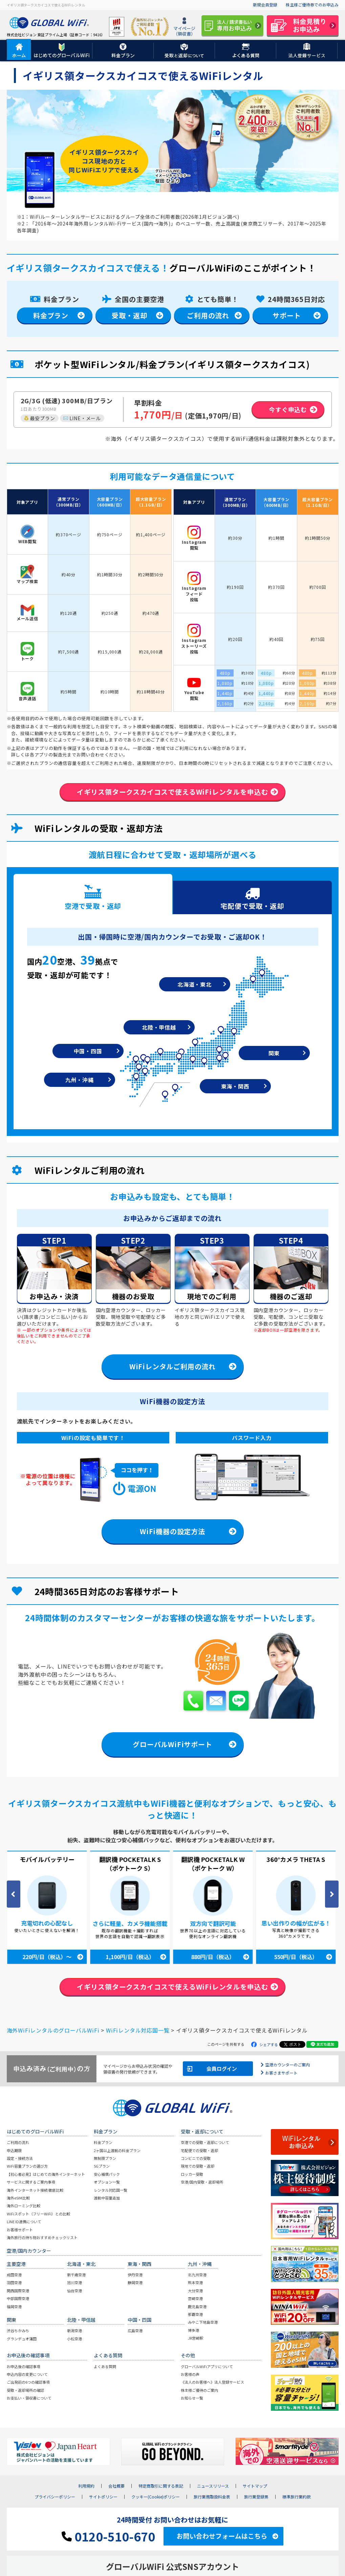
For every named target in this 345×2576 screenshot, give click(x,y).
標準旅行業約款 (296, 2498)
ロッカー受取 (192, 2174)
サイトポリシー (103, 2498)
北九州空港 (197, 2275)
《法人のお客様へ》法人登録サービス (212, 2383)
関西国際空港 (18, 2291)
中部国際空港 (18, 2299)
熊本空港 (195, 2283)
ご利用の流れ (208, 315)
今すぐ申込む (288, 409)
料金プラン (50, 315)
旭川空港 (74, 2283)
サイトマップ (255, 2487)
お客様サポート (20, 2230)
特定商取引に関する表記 (160, 2487)
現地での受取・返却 (197, 2167)
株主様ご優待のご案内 (199, 2390)
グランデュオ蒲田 (22, 2339)
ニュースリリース (213, 2487)
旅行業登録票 (256, 2498)
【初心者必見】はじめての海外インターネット (46, 2174)
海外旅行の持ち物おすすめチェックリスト (42, 2238)
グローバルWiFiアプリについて (207, 2367)
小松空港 (74, 2339)
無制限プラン (105, 2159)
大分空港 (195, 2291)
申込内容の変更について (27, 2375)
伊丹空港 (135, 2275)
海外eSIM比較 (18, 2198)
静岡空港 (135, 2283)
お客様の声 (190, 2375)
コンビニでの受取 (196, 2159)
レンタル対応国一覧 (110, 2190)
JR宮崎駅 (195, 2338)
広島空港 (135, 2331)
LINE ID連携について (24, 2222)
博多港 (193, 2331)
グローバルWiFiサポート (172, 1745)
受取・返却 (129, 315)
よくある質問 (105, 2367)
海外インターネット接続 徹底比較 (35, 2190)
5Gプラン (102, 2167)
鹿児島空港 (197, 2307)
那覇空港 (195, 2315)
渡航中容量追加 (107, 2198)
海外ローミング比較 (23, 2206)
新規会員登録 (265, 4)
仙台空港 (74, 2291)
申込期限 (14, 2151)
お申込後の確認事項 (23, 2367)
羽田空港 (14, 2283)
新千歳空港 (76, 2275)
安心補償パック (107, 2174)
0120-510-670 (108, 2537)
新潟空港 (74, 2331)
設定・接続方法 (20, 2159)
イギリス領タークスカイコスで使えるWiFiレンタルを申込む (172, 792)
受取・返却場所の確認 (25, 2390)
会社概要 (116, 2487)
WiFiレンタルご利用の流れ (172, 1367)
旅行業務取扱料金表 (212, 2498)
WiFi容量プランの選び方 (27, 2167)
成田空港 (14, 2275)
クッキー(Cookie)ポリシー (155, 2498)
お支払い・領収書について (29, 2398)
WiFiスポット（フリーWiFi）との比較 (38, 2214)
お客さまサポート (281, 2073)
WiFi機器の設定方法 (172, 1532)
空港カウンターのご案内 (287, 2065)
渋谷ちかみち (18, 2331)
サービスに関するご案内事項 (31, 2182)
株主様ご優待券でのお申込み (312, 4)
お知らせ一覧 (192, 2398)
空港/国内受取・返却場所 (202, 2182)
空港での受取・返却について (205, 2143)
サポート (287, 315)
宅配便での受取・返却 (199, 2151)
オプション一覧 (107, 2182)
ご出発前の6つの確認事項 (28, 2383)
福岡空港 (14, 2307)
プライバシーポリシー (55, 2498)
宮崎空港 (195, 2299)
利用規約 (86, 2487)
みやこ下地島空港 (203, 2323)
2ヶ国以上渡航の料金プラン (117, 2151)
